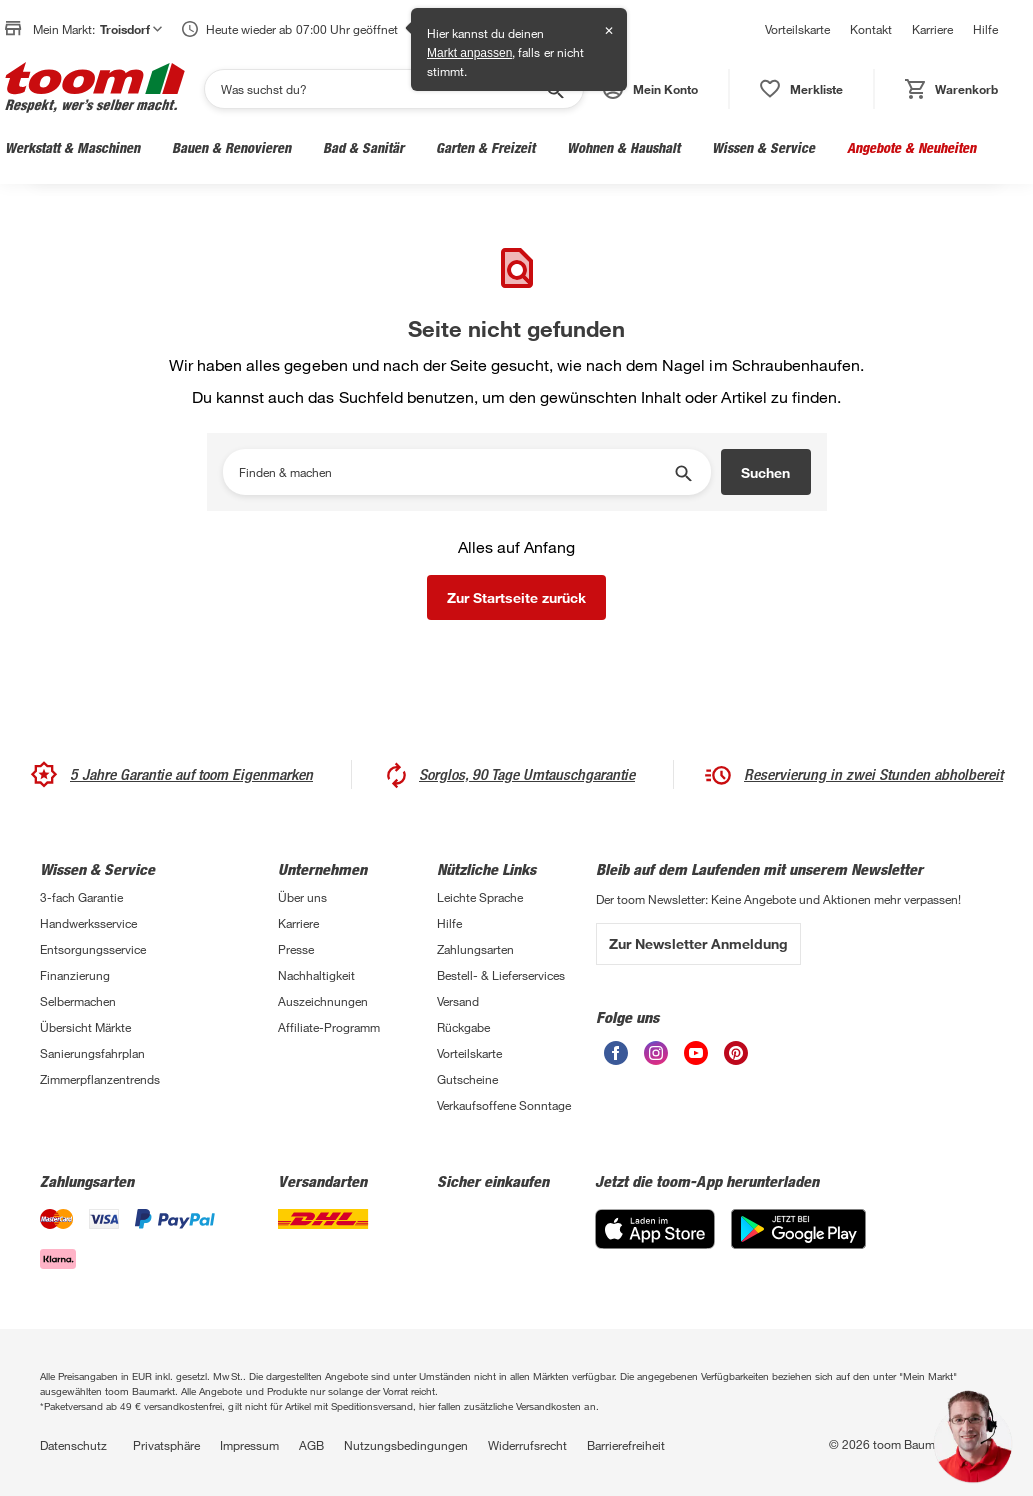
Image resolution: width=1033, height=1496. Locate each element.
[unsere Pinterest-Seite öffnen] (736, 1059)
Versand (458, 1001)
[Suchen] (381, 89)
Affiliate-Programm (329, 1027)
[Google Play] (798, 1243)
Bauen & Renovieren (231, 147)
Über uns (302, 897)
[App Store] (655, 1243)
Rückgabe (463, 1027)
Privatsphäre (166, 1445)
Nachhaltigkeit (316, 975)
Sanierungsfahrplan (92, 1053)
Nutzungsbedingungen (406, 1445)
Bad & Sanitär (363, 147)
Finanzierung (75, 975)
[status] (801, 89)
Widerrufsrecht (527, 1445)
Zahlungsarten (475, 949)
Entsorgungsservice (93, 949)
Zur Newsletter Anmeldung (698, 943)
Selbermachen (78, 1001)
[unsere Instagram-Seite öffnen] (656, 1059)
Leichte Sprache (480, 897)
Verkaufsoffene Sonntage (504, 1105)
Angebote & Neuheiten (911, 147)
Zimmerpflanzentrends (100, 1079)
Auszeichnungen (323, 1001)
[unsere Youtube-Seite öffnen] (696, 1059)
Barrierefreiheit (626, 1445)
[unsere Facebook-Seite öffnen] (616, 1059)
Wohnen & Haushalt (623, 147)
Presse (296, 949)
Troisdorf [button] (131, 29)
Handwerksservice (88, 923)
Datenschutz (73, 1445)
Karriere (932, 29)
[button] (650, 89)
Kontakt (871, 29)
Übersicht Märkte (85, 1027)
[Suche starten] (682, 472)
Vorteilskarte (797, 29)
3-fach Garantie (81, 897)
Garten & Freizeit (485, 147)
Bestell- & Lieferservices (501, 975)
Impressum (249, 1445)
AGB (311, 1445)
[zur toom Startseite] (95, 89)
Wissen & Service (763, 147)
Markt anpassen (469, 53)
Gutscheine (467, 1079)
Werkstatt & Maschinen (72, 147)
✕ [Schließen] (609, 31)
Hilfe (985, 29)
